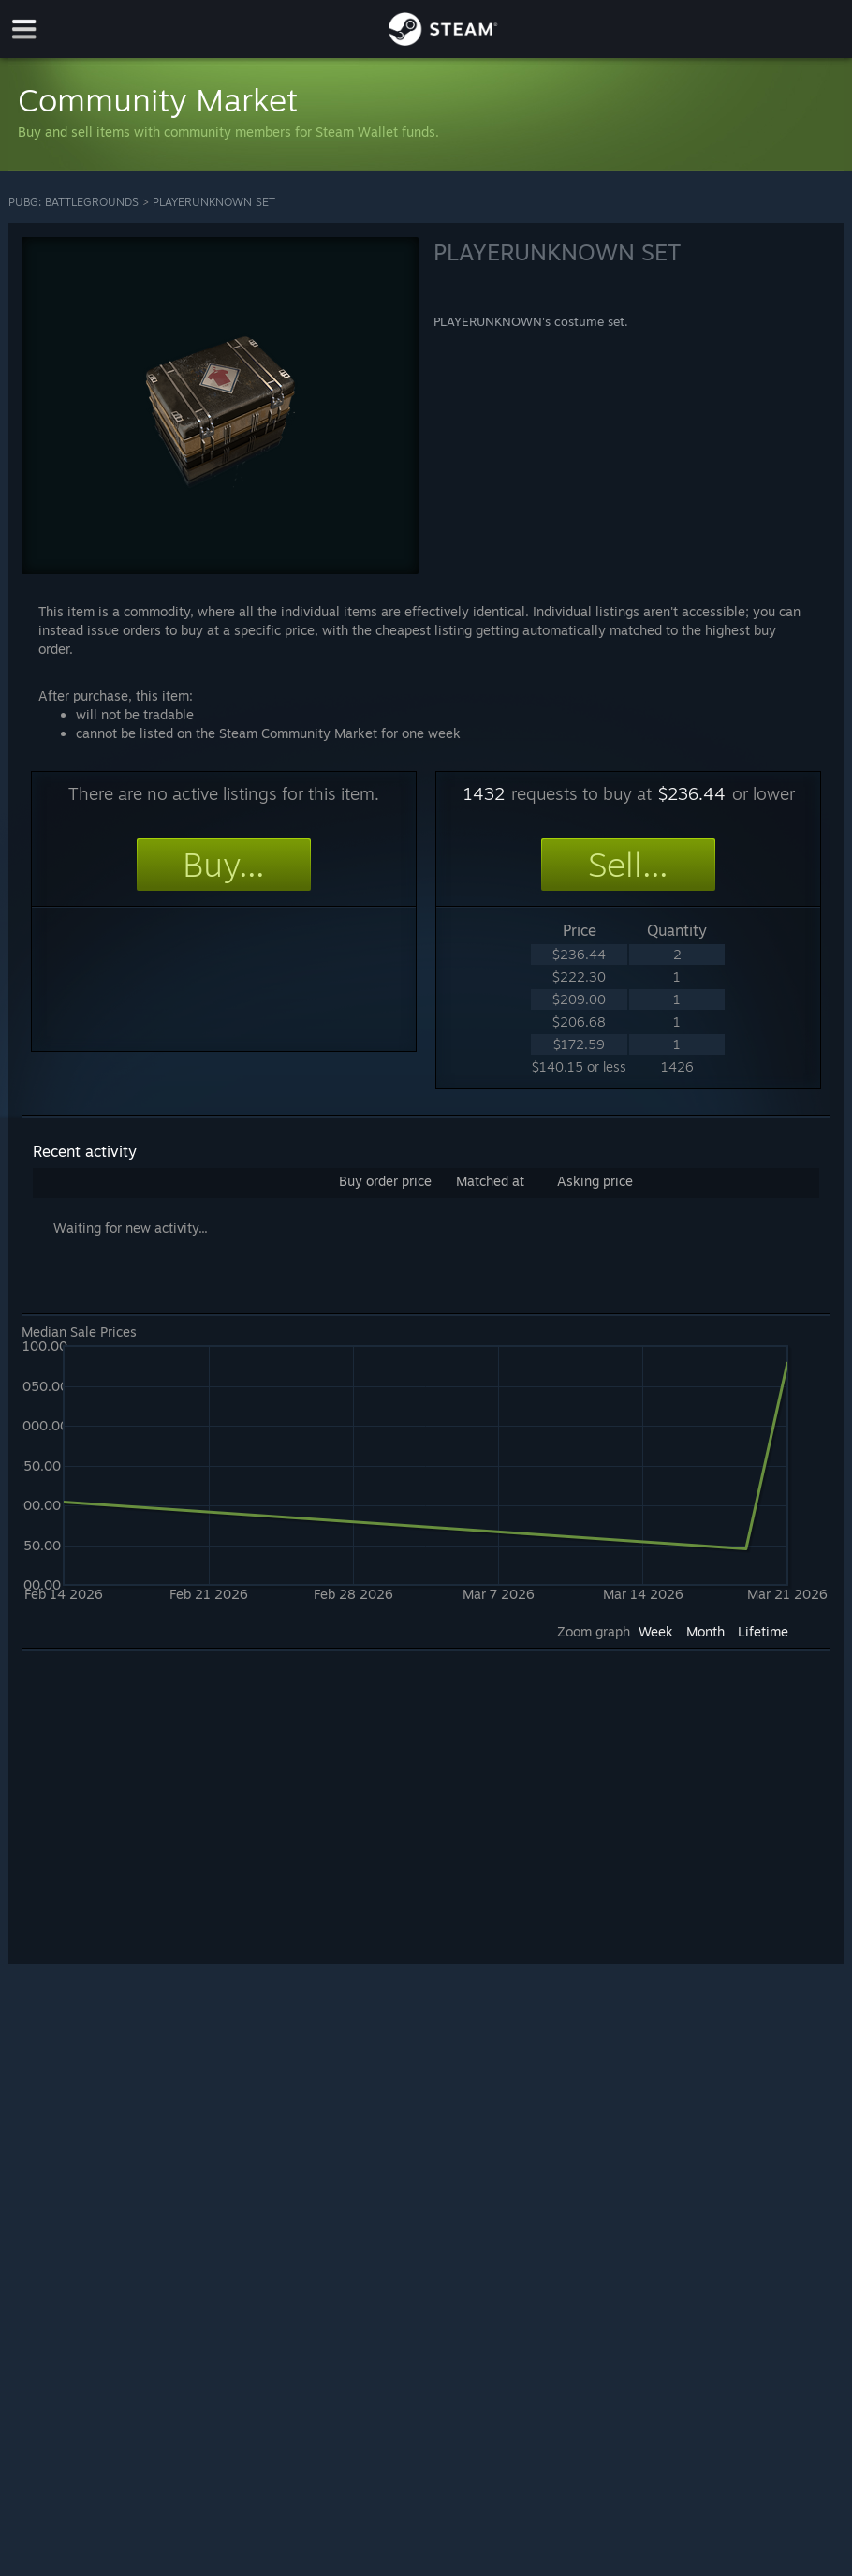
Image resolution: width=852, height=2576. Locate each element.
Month (705, 1631)
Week (656, 1631)
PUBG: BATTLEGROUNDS (73, 202)
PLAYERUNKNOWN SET (214, 202)
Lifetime (763, 1631)
